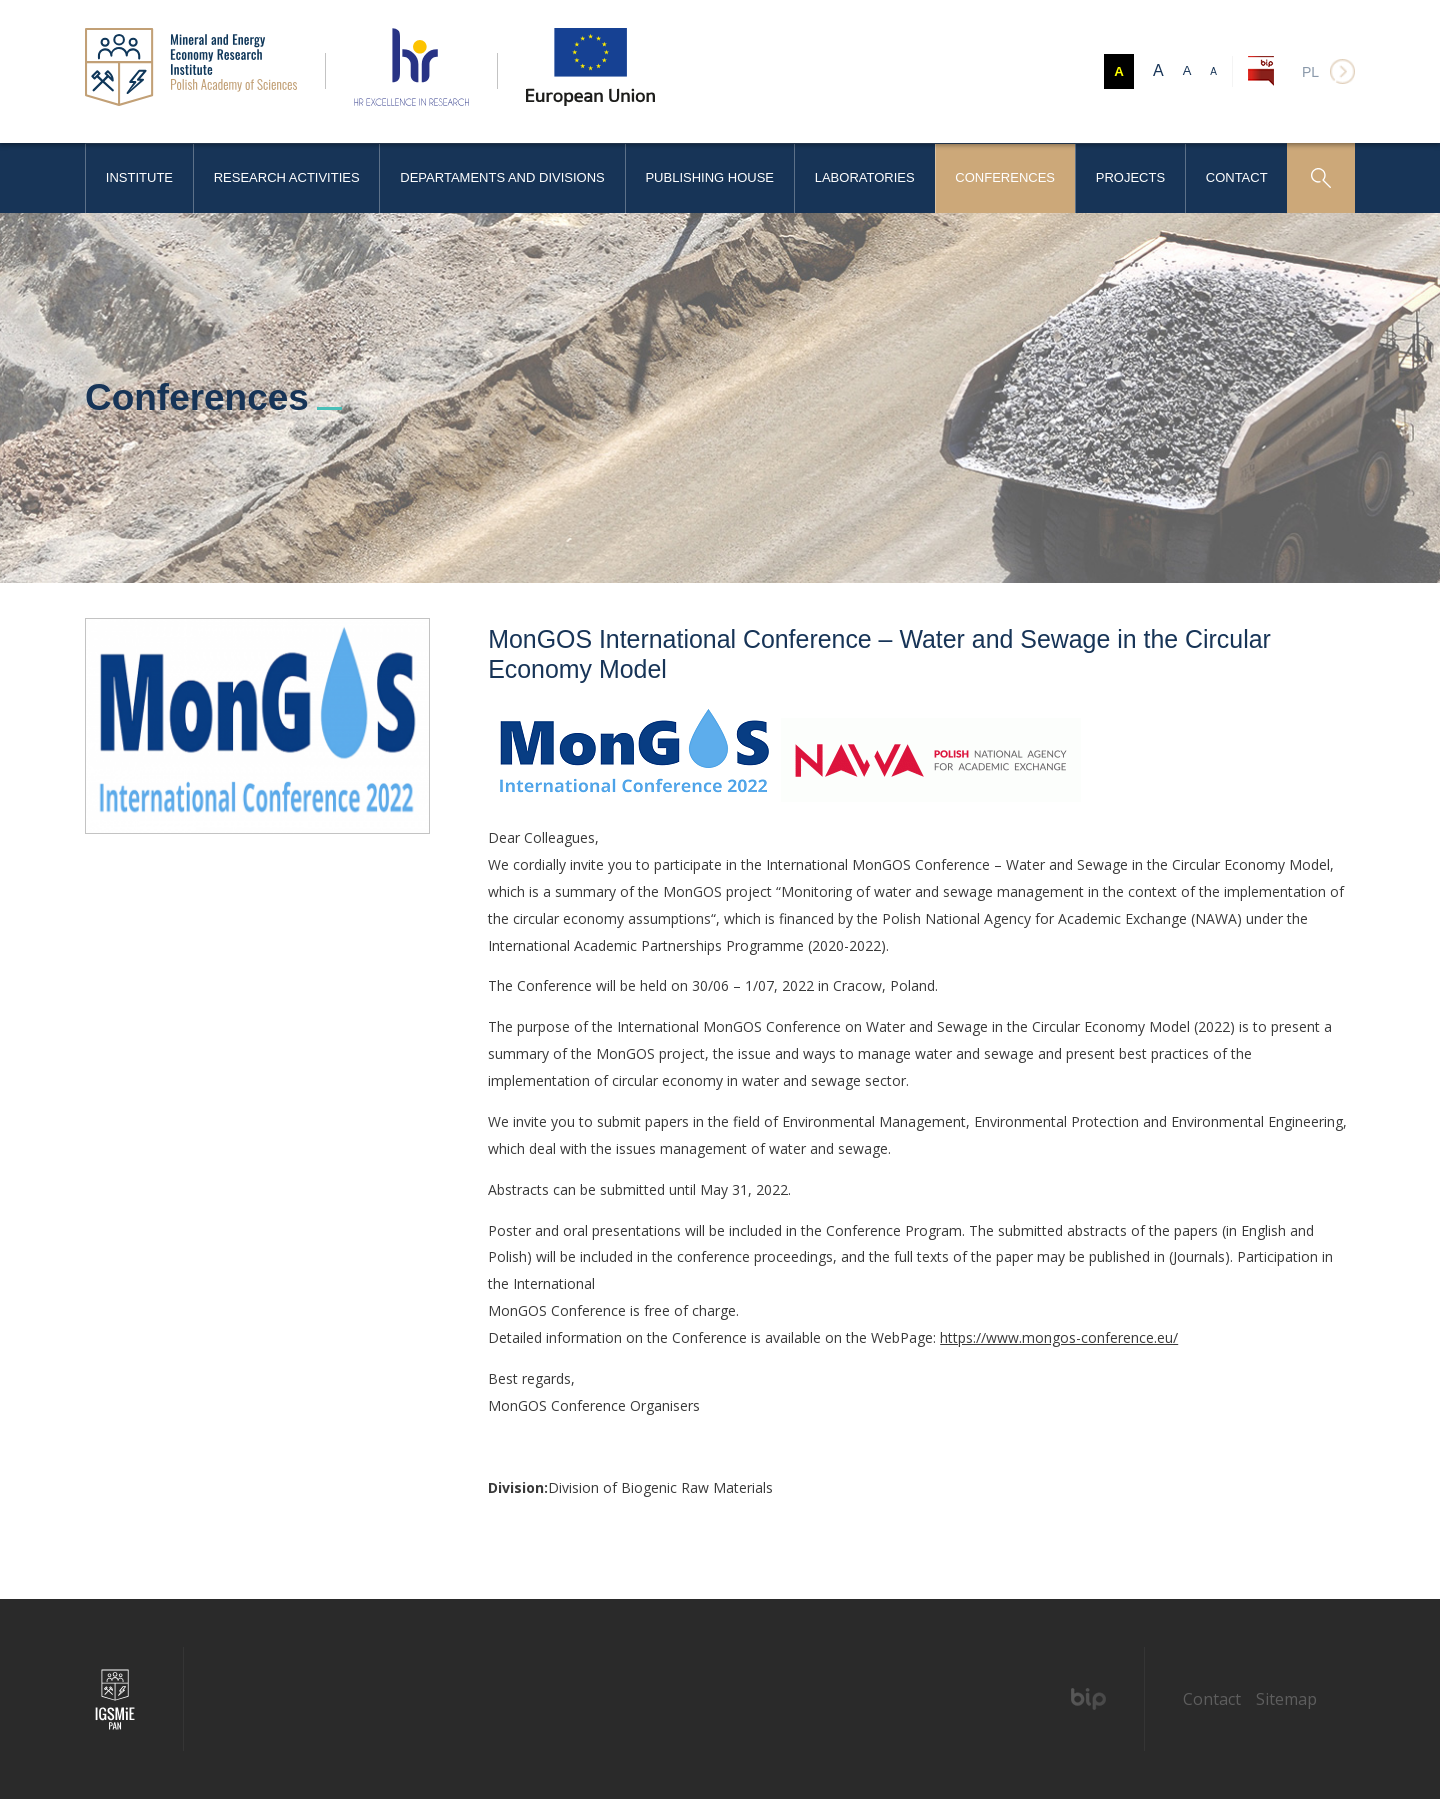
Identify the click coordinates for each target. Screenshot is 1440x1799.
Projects (1130, 177)
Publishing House (709, 177)
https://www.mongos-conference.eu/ (1059, 1337)
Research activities (287, 177)
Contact (1237, 177)
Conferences (1005, 177)
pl (1310, 72)
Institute (139, 177)
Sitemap (1286, 1699)
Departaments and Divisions (502, 177)
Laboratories (865, 177)
